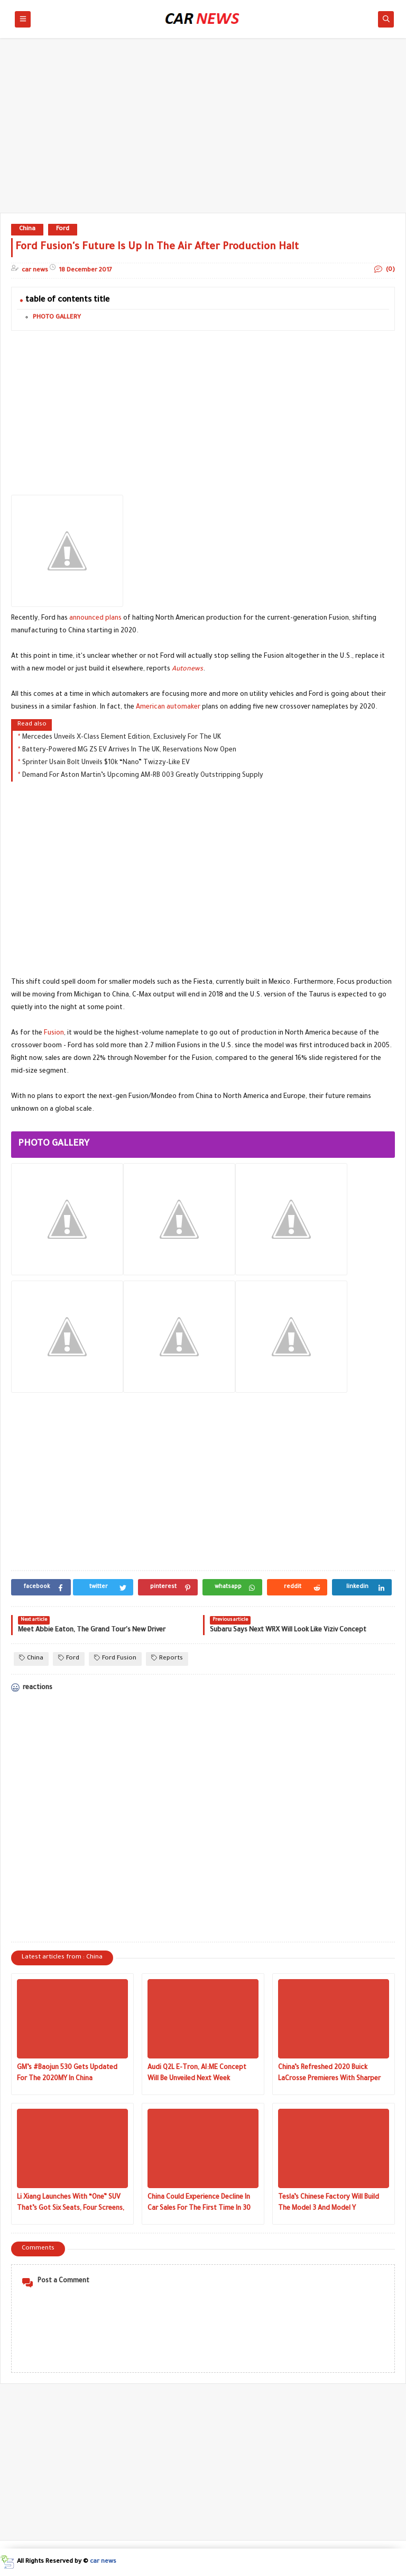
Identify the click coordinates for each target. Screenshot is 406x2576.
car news (103, 2562)
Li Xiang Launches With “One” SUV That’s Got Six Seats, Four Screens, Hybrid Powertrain (70, 2204)
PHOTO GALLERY (57, 317)
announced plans (95, 618)
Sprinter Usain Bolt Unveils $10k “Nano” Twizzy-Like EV (106, 763)
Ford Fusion (115, 1658)
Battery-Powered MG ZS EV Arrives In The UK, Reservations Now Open (129, 750)
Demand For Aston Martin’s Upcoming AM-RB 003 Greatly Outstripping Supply (142, 775)
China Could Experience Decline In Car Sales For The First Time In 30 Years (199, 2204)
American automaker (168, 707)
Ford (62, 229)
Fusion (54, 1033)
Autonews (187, 669)
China (27, 229)
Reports (167, 1658)
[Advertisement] (203, 131)
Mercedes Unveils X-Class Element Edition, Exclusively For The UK (121, 737)
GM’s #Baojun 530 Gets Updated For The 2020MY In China (67, 2073)
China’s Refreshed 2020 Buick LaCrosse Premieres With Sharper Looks (329, 2074)
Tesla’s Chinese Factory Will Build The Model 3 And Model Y (328, 2203)
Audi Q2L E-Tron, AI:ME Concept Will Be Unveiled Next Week (196, 2073)
